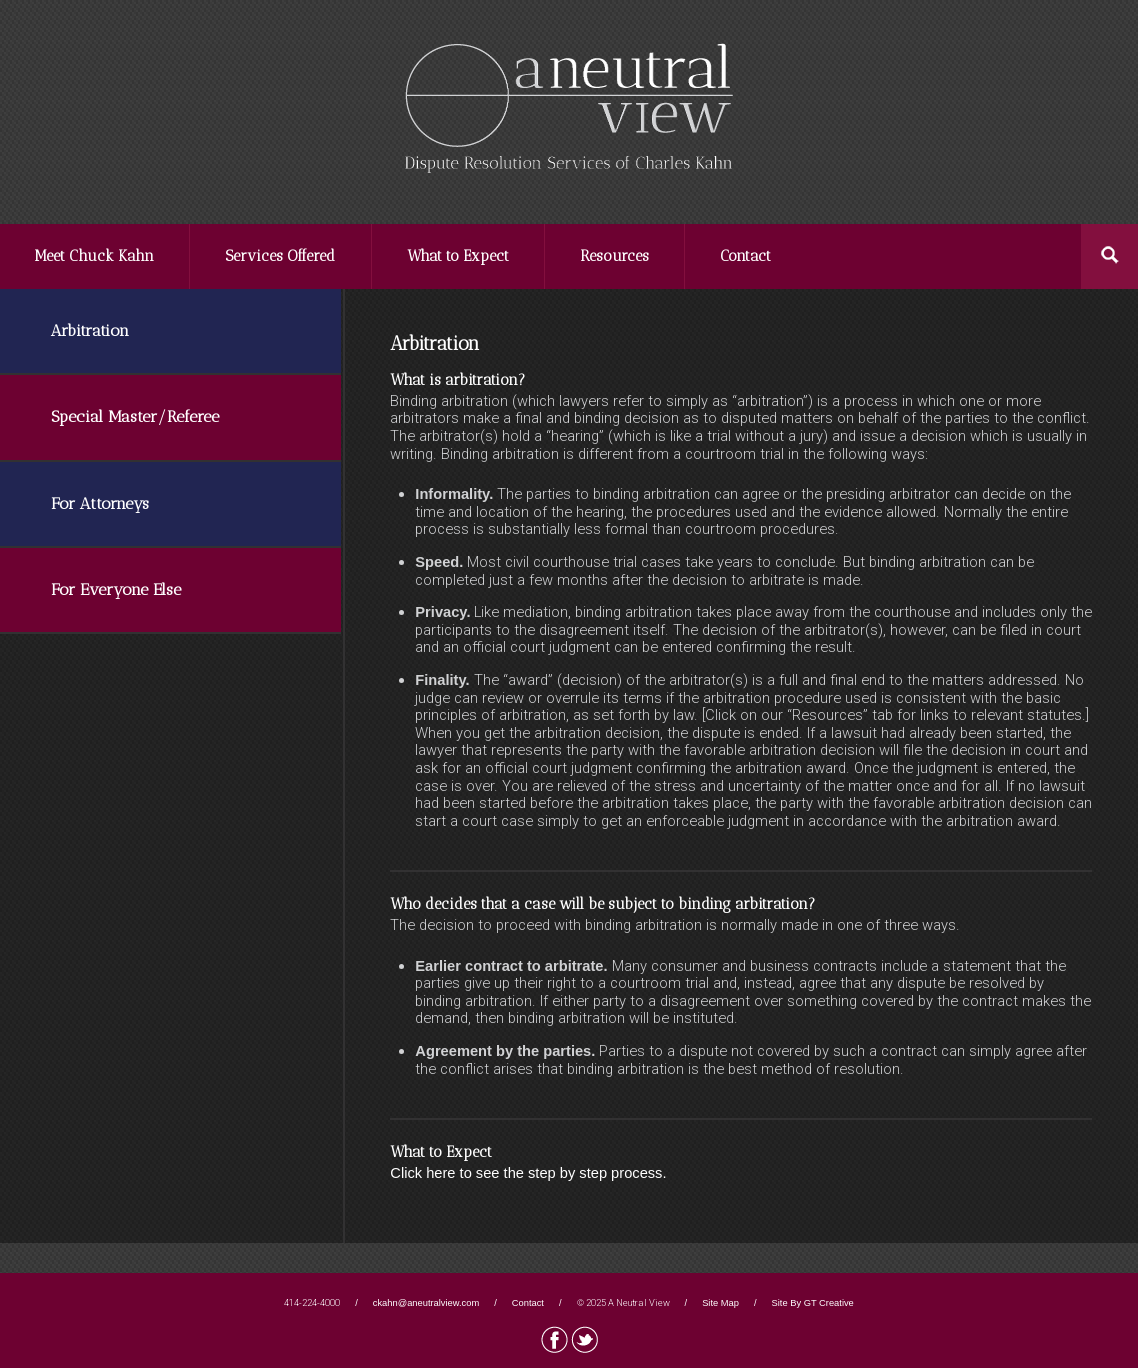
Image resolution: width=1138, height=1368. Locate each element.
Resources (614, 256)
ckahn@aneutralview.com (426, 1303)
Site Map (720, 1303)
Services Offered (280, 256)
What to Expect (458, 256)
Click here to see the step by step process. (528, 1173)
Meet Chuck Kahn (94, 256)
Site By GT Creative (813, 1303)
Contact (745, 256)
